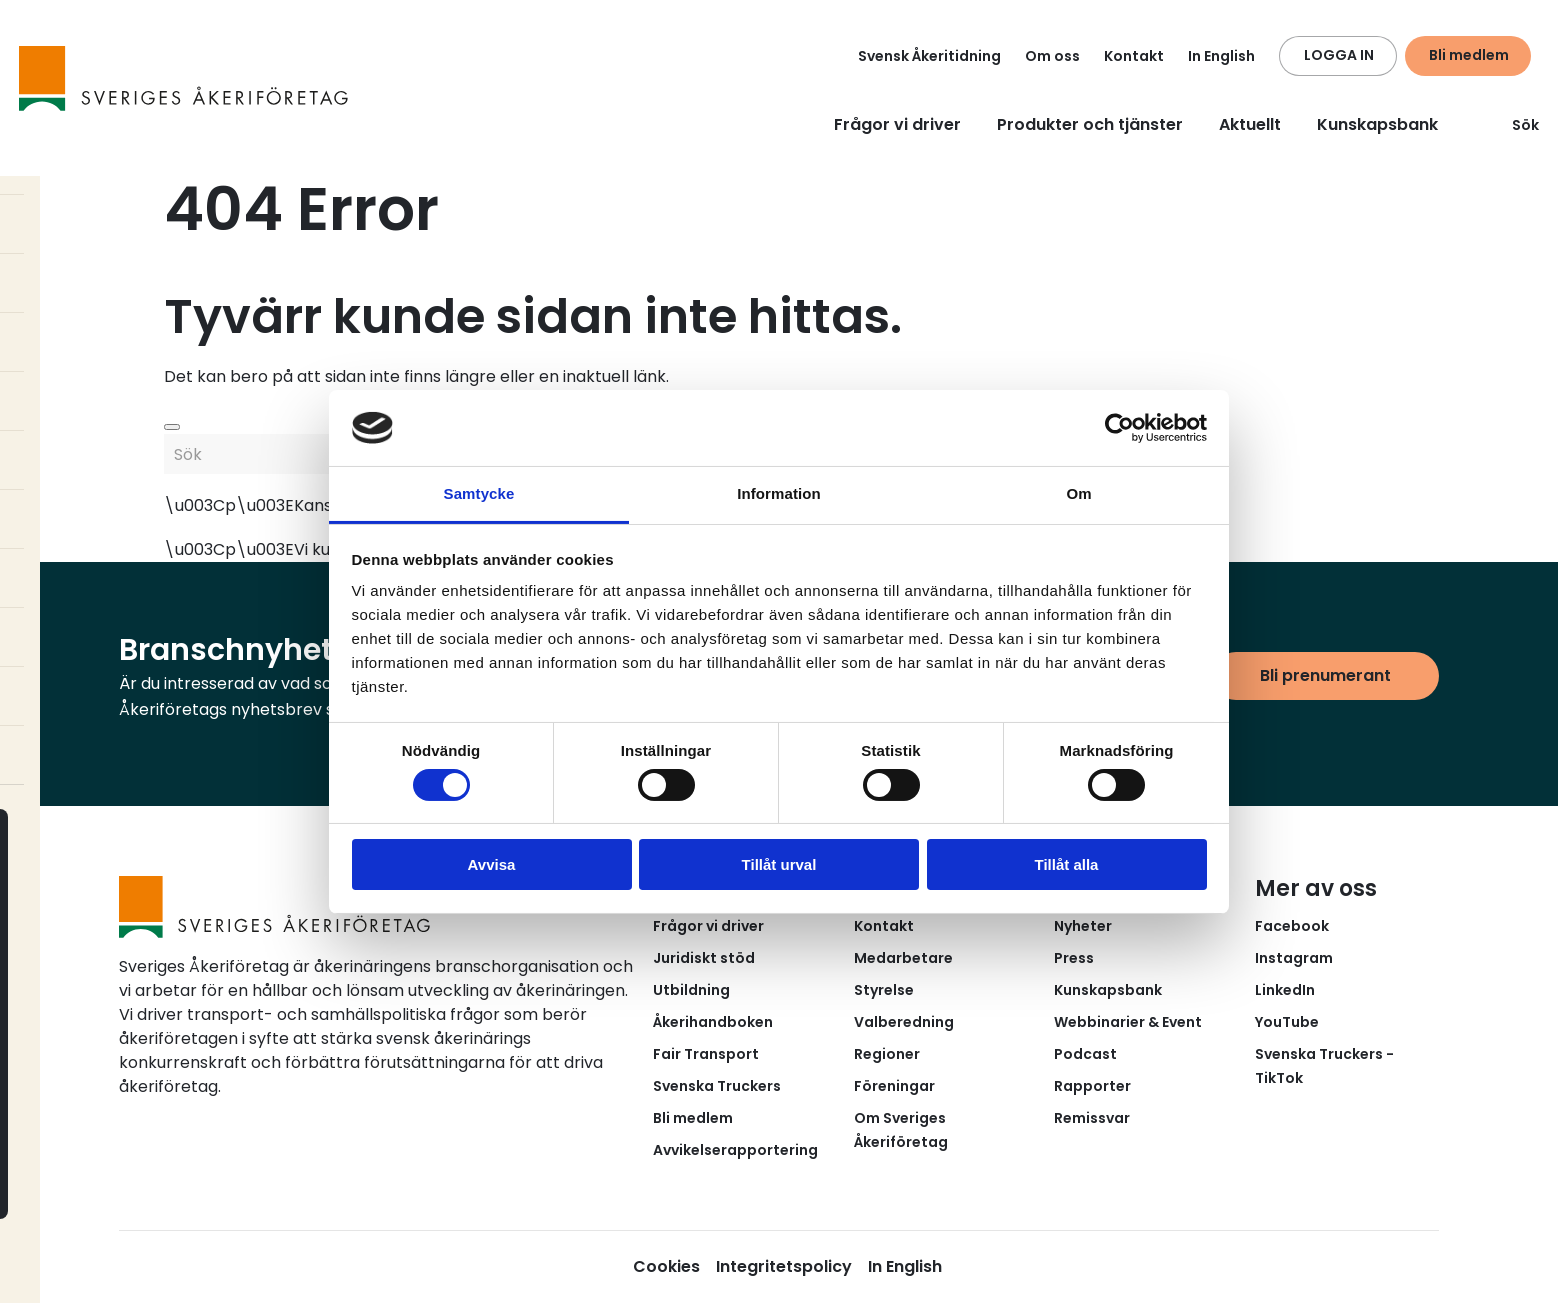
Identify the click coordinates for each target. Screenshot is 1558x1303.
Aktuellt (1250, 124)
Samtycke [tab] (479, 493)
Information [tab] (779, 493)
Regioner (887, 1054)
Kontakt (1134, 56)
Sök (1513, 125)
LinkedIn (1285, 990)
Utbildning (691, 990)
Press (1074, 958)
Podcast (1085, 1054)
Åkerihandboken (713, 1022)
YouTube (1287, 1022)
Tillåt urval (779, 864)
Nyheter (1083, 926)
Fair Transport (706, 1054)
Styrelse (884, 990)
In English (1221, 56)
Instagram (1294, 958)
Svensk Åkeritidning (929, 56)
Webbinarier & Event (1128, 1022)
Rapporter (1092, 1086)
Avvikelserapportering (735, 1150)
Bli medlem (1469, 55)
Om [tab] (1078, 493)
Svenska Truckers (717, 1086)
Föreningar (894, 1086)
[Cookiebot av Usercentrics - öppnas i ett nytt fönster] (1119, 428)
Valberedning (904, 1022)
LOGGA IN (1339, 55)
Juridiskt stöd (704, 958)
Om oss (1052, 56)
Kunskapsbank (1377, 124)
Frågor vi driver (897, 124)
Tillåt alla (1067, 864)
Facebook (1292, 926)
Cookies (666, 1266)
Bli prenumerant (1325, 675)
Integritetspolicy (784, 1266)
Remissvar (1092, 1118)
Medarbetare (903, 958)
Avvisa (492, 864)
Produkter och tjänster (1090, 124)
